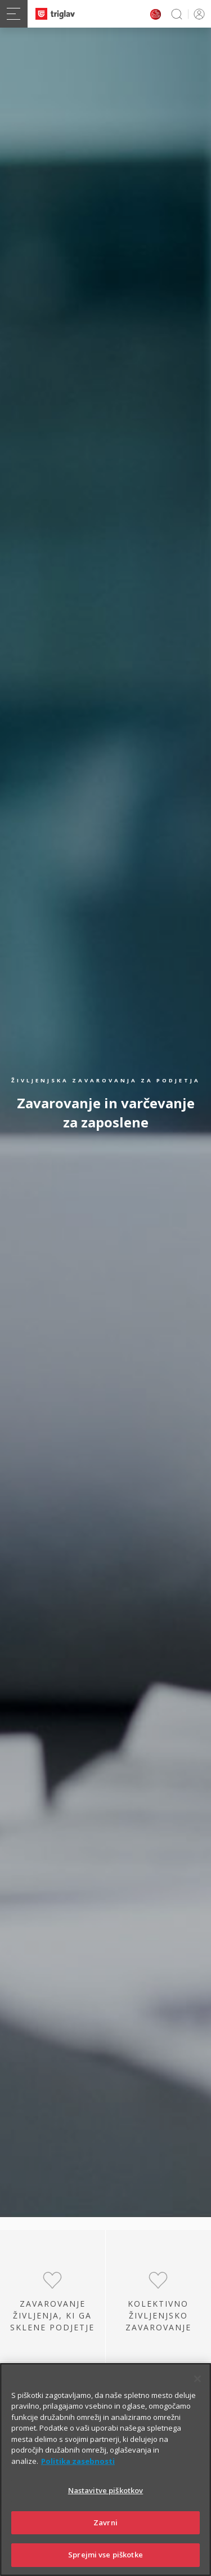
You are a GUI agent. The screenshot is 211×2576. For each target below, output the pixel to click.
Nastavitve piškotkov (105, 2492)
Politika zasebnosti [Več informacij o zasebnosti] (78, 2463)
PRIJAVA (197, 14)
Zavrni (105, 2524)
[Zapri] (197, 2380)
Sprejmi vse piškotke (105, 2556)
